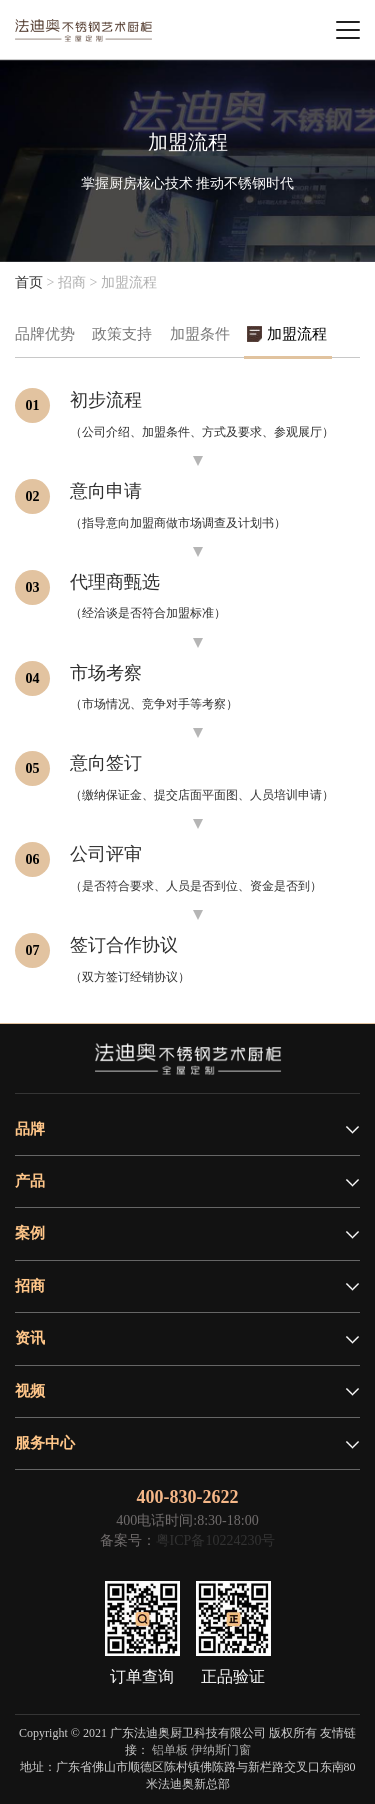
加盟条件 (200, 334)
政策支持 (122, 334)
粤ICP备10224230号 (216, 1540)
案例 (30, 1233)
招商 (30, 1286)
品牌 (30, 1129)
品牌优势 (45, 334)
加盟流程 (297, 334)
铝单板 (170, 1750)
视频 (30, 1391)
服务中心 (45, 1443)
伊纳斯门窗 (221, 1750)
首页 (29, 282)
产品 (30, 1181)
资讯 (30, 1338)
